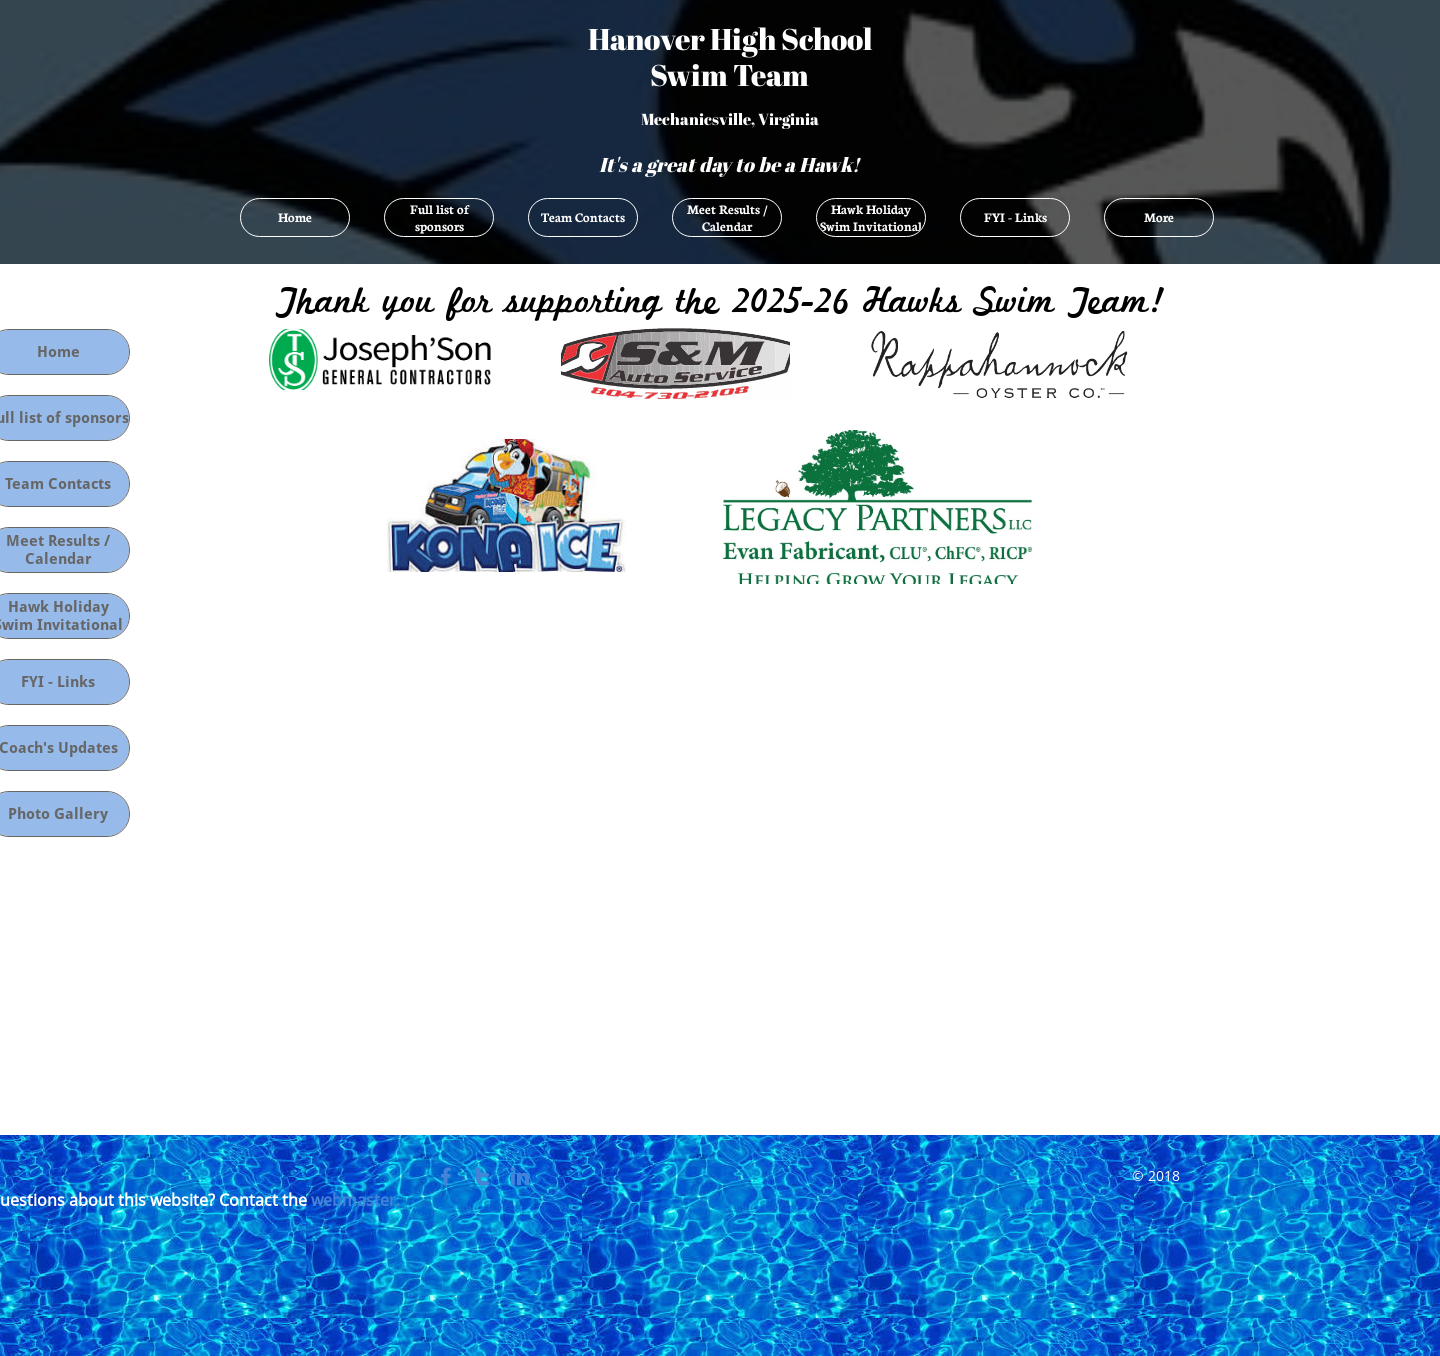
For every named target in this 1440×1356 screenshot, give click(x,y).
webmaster (353, 1200)
